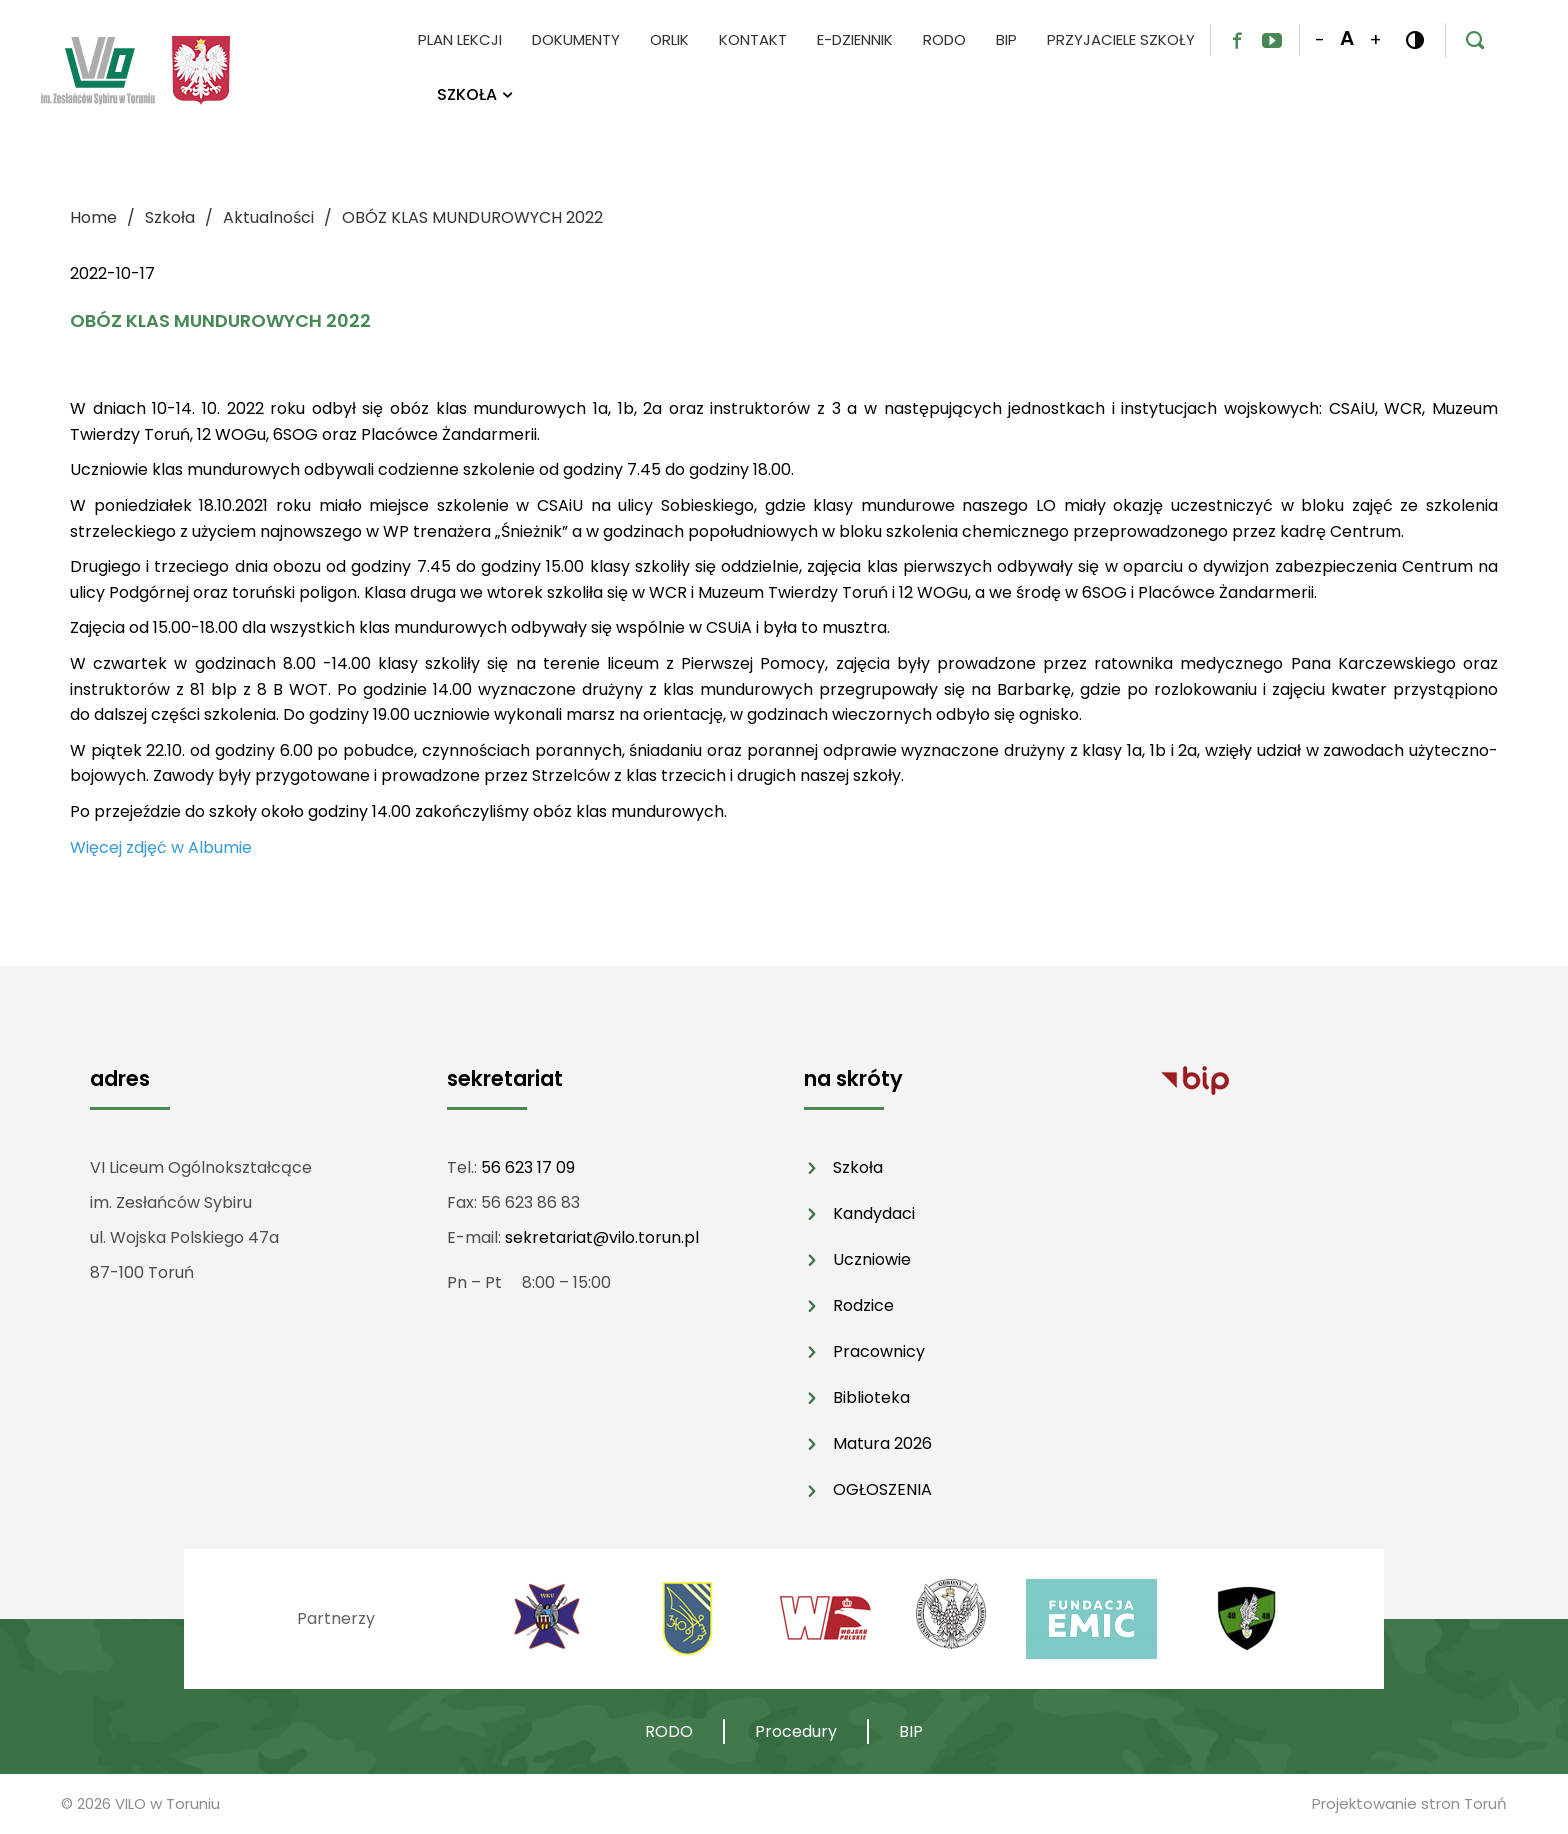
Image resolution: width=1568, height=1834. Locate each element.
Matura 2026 (882, 1443)
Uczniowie (872, 1259)
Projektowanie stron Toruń (1409, 1803)
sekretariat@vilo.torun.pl (602, 1237)
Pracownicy (879, 1351)
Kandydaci (874, 1213)
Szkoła (858, 1167)
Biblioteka (871, 1397)
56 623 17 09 (528, 1167)
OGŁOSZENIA (882, 1489)
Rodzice (863, 1305)
